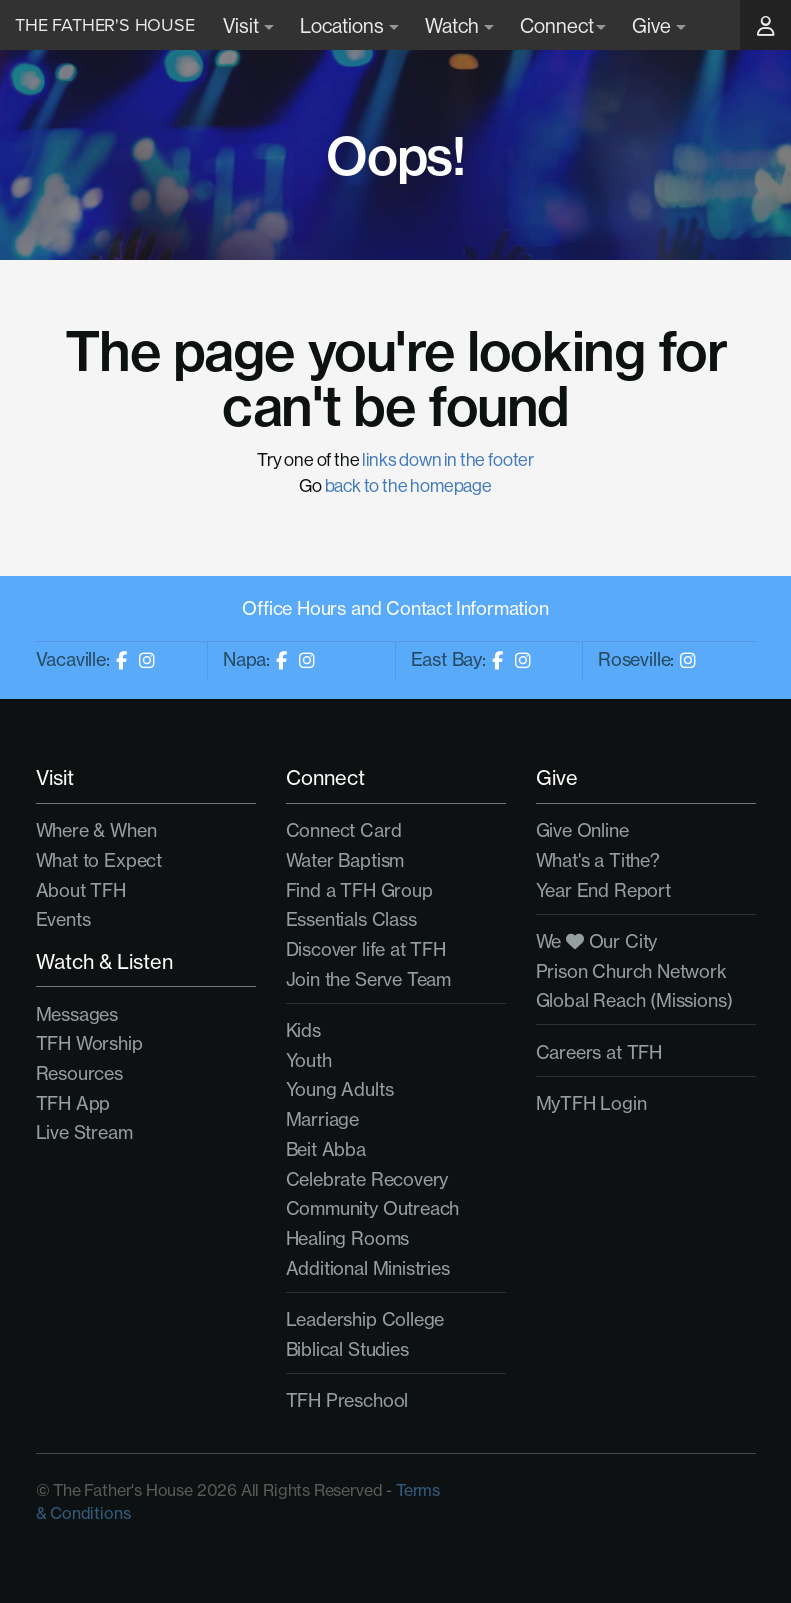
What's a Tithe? (598, 860)
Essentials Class (351, 919)
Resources (79, 1073)
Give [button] (659, 25)
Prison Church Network (631, 971)
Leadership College (365, 1319)
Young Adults (340, 1089)
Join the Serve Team (369, 979)
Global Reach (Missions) (634, 1000)
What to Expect (99, 860)
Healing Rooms (348, 1238)
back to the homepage (408, 485)
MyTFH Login (591, 1103)
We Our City (597, 941)
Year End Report (603, 890)
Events (63, 919)
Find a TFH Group (359, 890)
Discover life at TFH (366, 949)
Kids (303, 1030)
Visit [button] (248, 25)
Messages (77, 1014)
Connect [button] (563, 25)
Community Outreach (373, 1208)
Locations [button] (349, 25)
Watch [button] (459, 25)
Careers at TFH (599, 1052)
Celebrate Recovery (367, 1179)
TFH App (73, 1103)
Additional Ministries (368, 1268)
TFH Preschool (347, 1400)
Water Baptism (345, 860)
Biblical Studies (347, 1349)
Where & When (96, 830)
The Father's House (105, 25)
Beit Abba (326, 1149)
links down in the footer (448, 459)
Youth (309, 1060)
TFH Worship (89, 1043)
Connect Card (344, 830)
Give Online (582, 830)
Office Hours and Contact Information (395, 608)
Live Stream (84, 1132)
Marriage (323, 1119)
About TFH (81, 890)
